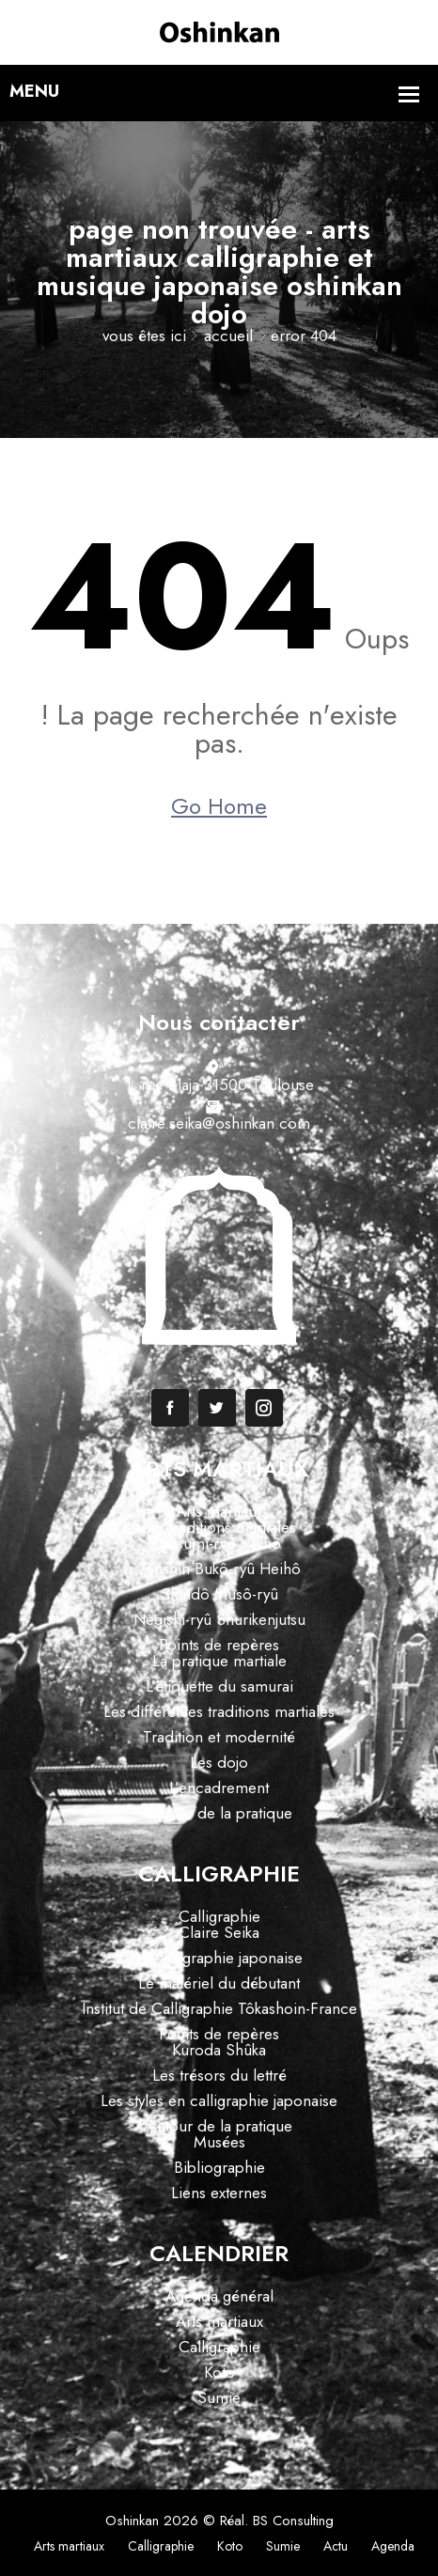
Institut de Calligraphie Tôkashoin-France (219, 2008)
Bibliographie (219, 2167)
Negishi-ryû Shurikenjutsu (219, 1619)
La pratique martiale (219, 1660)
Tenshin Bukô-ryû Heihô (219, 1568)
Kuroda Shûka (219, 2049)
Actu (335, 2546)
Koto (219, 2372)
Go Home (219, 806)
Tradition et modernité (219, 1736)
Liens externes (219, 2192)
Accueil (228, 335)
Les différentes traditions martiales (219, 1711)
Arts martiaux (219, 1511)
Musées (219, 2142)
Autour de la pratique (219, 1813)
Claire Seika (219, 1932)
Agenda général (219, 2296)
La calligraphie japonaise (219, 1957)
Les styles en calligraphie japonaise (219, 2100)
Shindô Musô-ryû (219, 1594)
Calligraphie (219, 1916)
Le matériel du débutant (219, 1983)
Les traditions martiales (219, 1527)
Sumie (219, 2397)
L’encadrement (219, 1787)
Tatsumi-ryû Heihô (219, 1543)
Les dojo (219, 1762)
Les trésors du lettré (219, 2075)
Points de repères (219, 1644)
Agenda (393, 2546)
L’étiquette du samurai (219, 1686)
